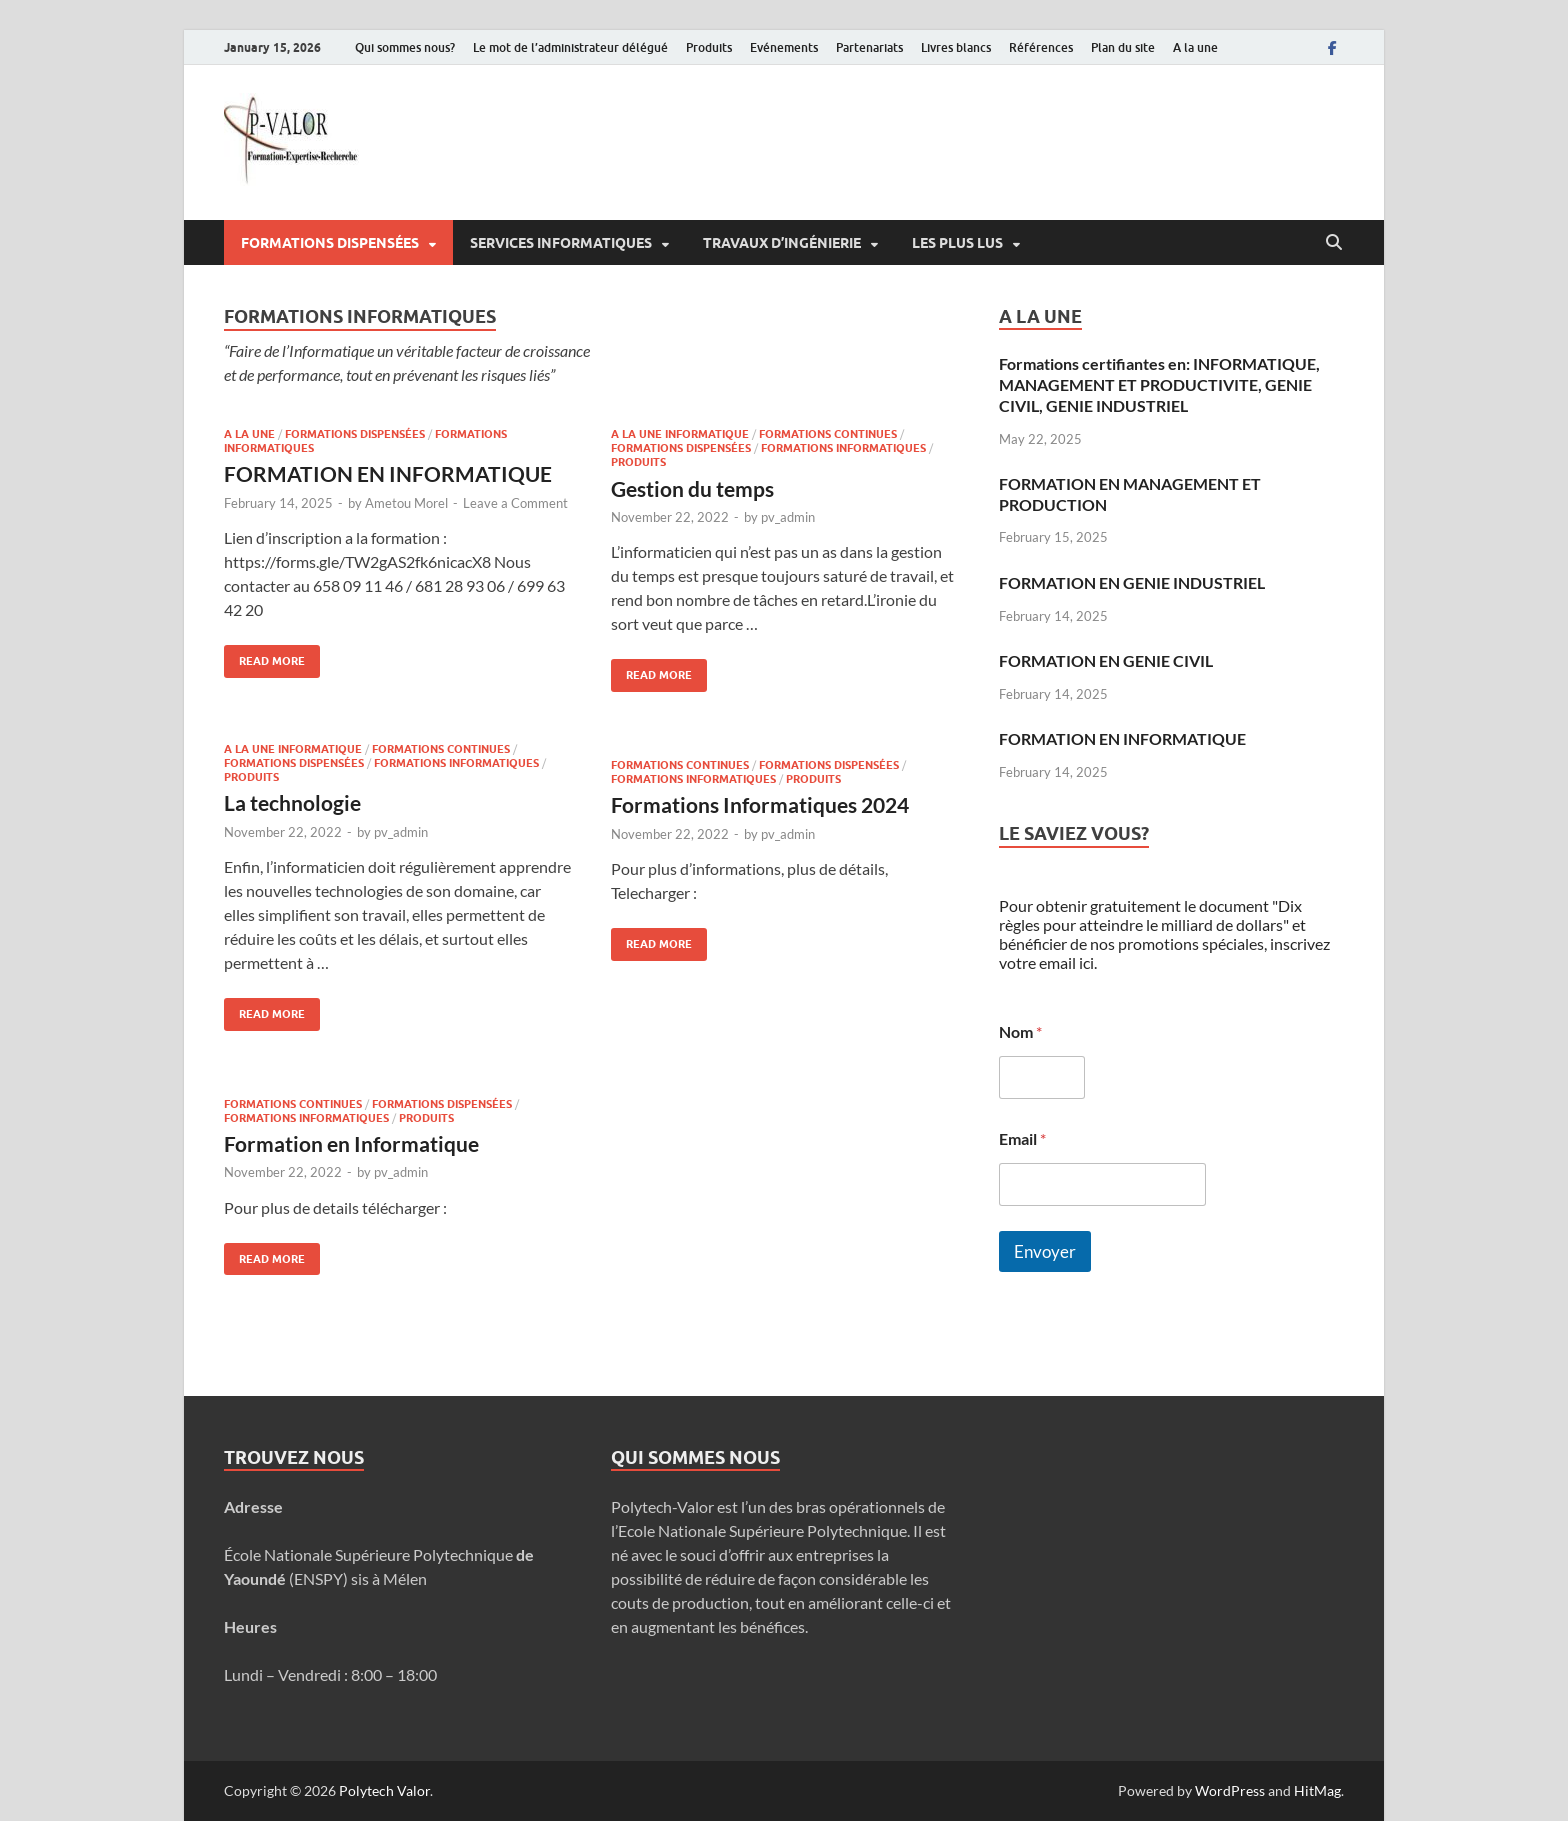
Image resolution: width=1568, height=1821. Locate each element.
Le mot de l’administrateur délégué (570, 47)
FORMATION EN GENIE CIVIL (1106, 660)
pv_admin (788, 517)
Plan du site (1123, 47)
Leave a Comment (515, 503)
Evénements (784, 47)
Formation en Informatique (351, 1143)
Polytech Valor (384, 1790)
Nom (1020, 1031)
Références (1041, 47)
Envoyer (1045, 1251)
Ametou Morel (406, 503)
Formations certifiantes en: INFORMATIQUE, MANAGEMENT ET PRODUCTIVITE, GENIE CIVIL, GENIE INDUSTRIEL (1159, 384)
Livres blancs (956, 47)
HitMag (1317, 1790)
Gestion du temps (692, 488)
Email (1022, 1138)
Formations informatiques (843, 448)
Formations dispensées (330, 243)
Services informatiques (561, 243)
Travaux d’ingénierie (782, 243)
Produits (709, 47)
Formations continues (828, 434)
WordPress (1230, 1790)
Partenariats (869, 47)
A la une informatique (680, 434)
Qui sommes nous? (405, 47)
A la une (1195, 47)
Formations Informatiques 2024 (760, 804)
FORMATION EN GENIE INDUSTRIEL (1132, 582)
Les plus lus (957, 243)
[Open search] (1334, 243)
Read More (264, 656)
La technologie (292, 802)
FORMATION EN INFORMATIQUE (388, 473)
